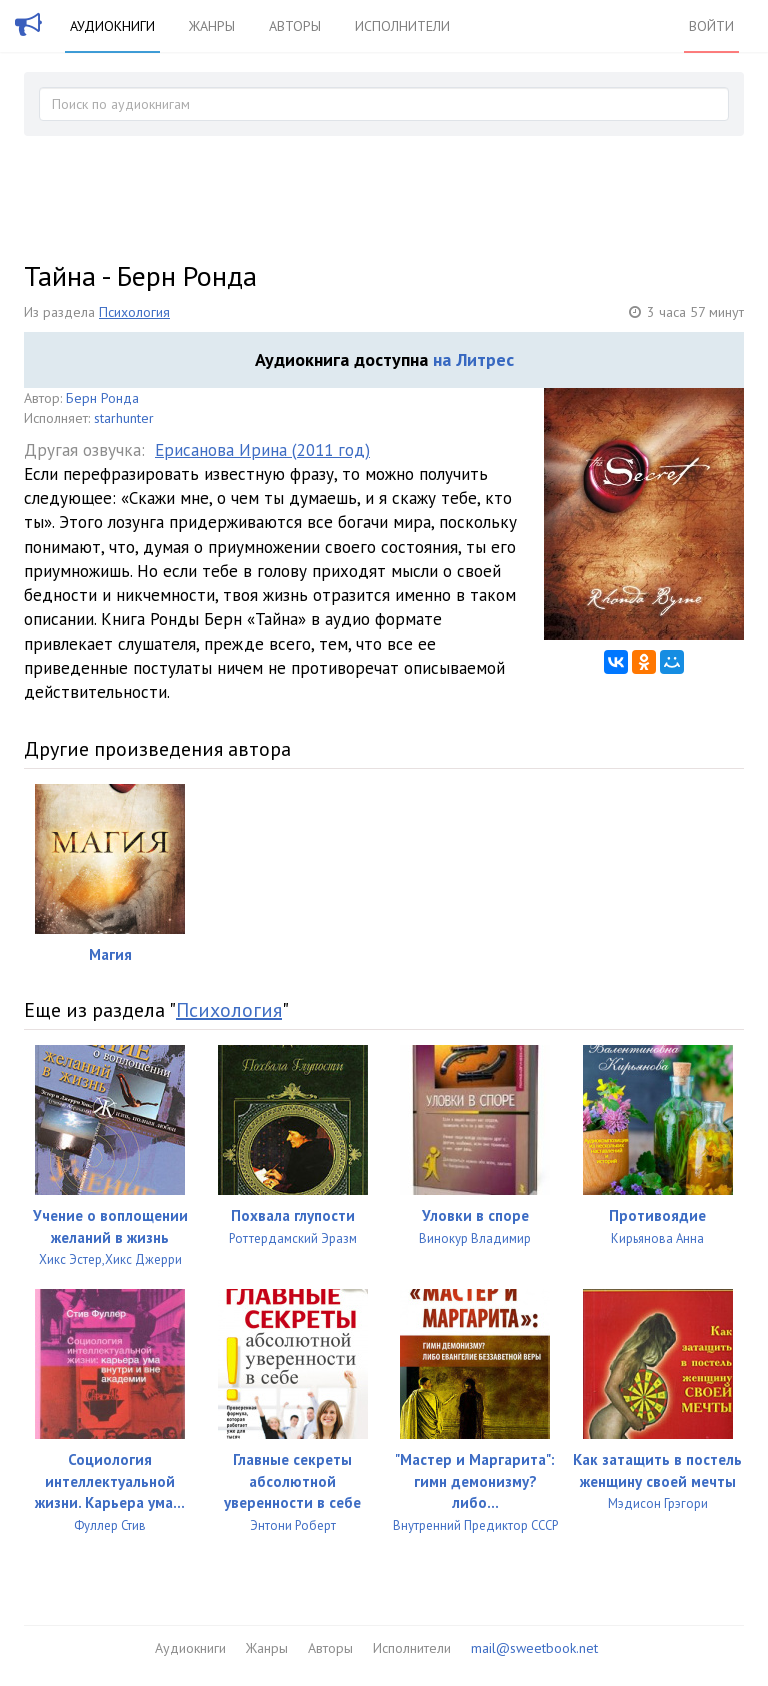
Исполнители (402, 26)
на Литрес (473, 359)
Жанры (212, 26)
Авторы (295, 26)
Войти (711, 26)
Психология (134, 312)
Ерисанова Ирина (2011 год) (262, 450)
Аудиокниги (112, 26)
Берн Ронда (102, 398)
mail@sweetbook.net (534, 1648)
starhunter (124, 418)
